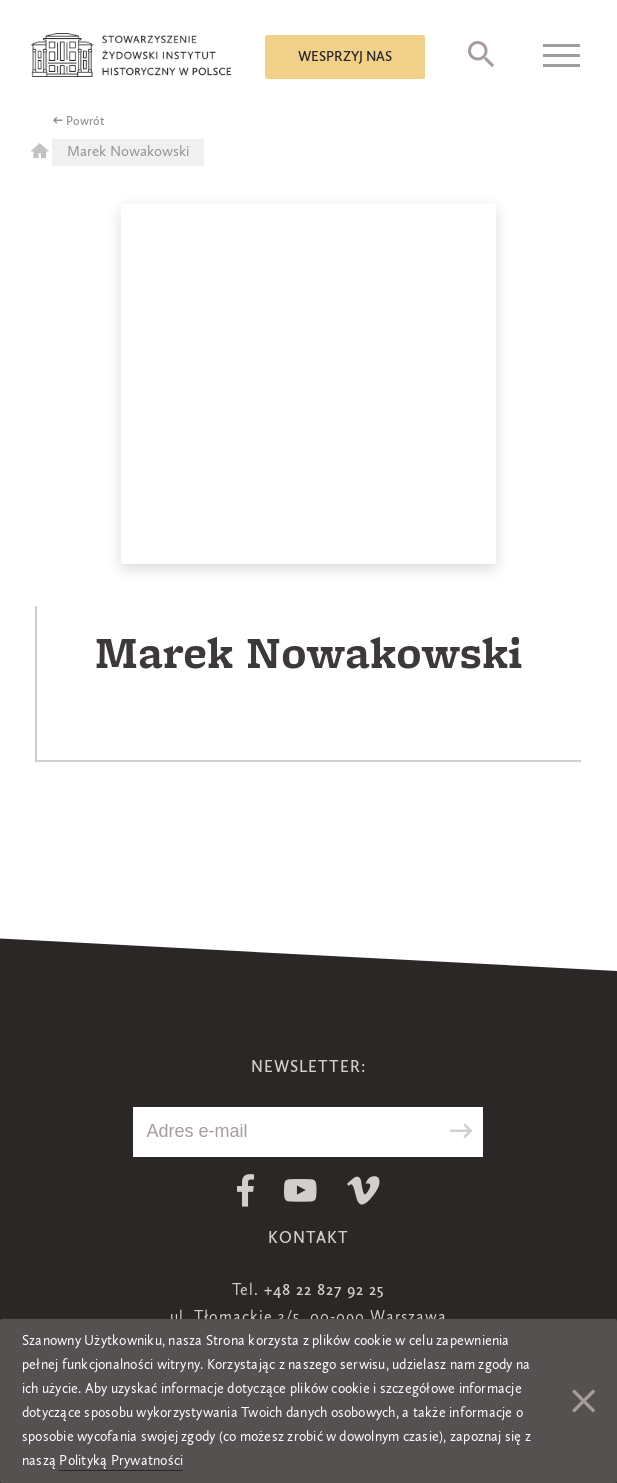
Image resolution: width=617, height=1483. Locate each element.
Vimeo (363, 1190)
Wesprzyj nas (345, 57)
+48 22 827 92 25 (324, 1291)
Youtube (300, 1190)
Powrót (85, 122)
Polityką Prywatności (121, 1461)
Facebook (245, 1190)
